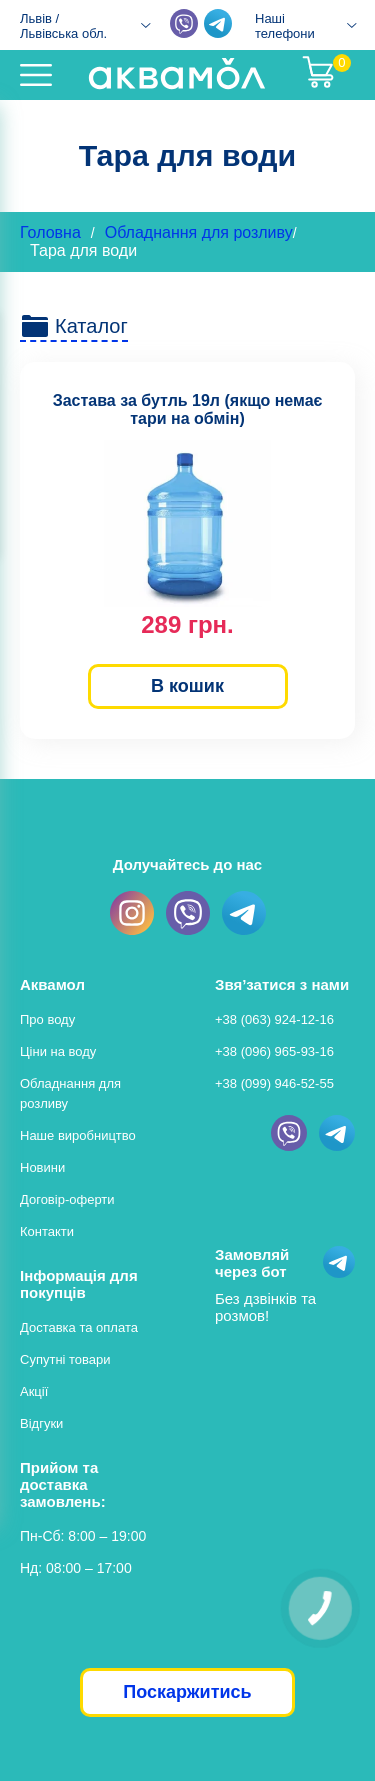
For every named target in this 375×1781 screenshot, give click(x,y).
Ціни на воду (58, 1051)
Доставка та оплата (79, 1327)
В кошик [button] (187, 686)
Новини (42, 1167)
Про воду (47, 1019)
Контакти (47, 1231)
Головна (50, 232)
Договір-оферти (67, 1199)
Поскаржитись (187, 1692)
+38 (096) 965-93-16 (274, 1051)
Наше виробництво (78, 1135)
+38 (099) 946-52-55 (274, 1083)
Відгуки (41, 1423)
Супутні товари (65, 1359)
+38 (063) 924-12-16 (274, 1019)
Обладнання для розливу (199, 232)
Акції (34, 1391)
